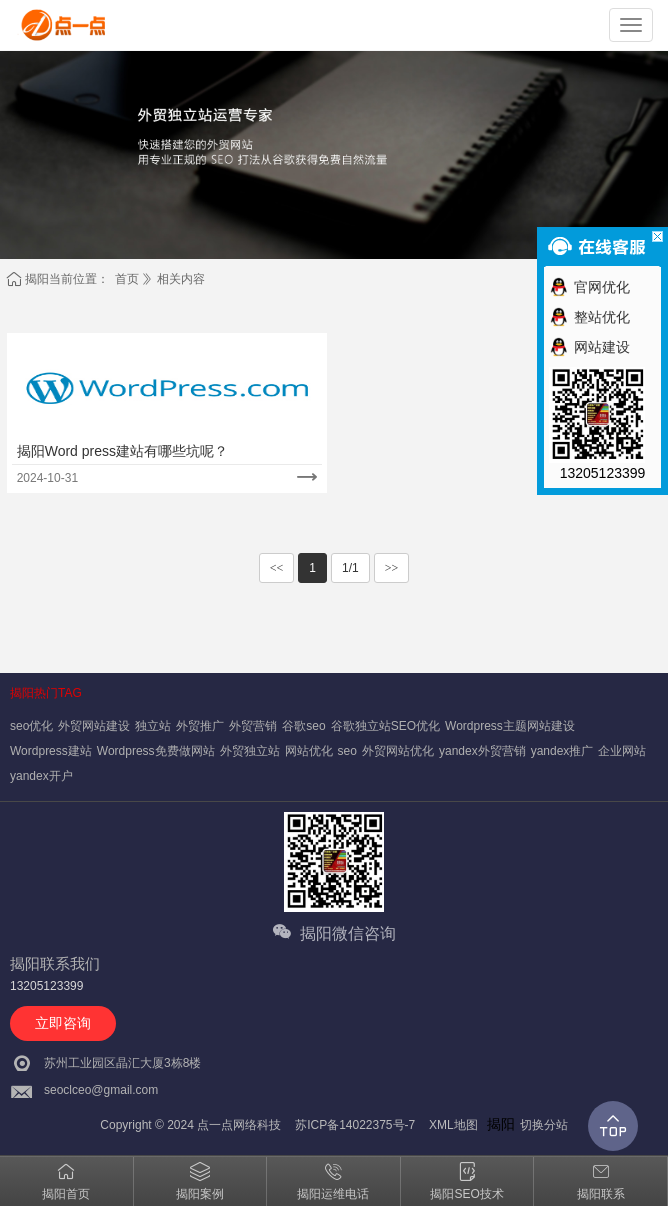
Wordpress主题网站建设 (510, 726)
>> (392, 568)
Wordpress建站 (51, 751)
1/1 (350, 568)
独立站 (153, 726)
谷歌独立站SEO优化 (385, 726)
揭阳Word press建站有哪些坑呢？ (122, 451)
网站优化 (309, 751)
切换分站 (544, 1125)
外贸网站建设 (94, 726)
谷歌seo (303, 726)
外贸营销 (253, 726)
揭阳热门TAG (46, 693)
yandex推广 (562, 751)
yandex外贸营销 (482, 751)
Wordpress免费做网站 (156, 751)
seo (347, 751)
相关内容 (181, 279)
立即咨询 (63, 1023)
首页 (127, 279)
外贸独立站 (250, 751)
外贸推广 (200, 726)
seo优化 (31, 726)
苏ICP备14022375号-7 (355, 1125)
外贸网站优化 (398, 751)
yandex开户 (41, 776)
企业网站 (622, 751)
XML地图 (453, 1125)
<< (277, 568)
